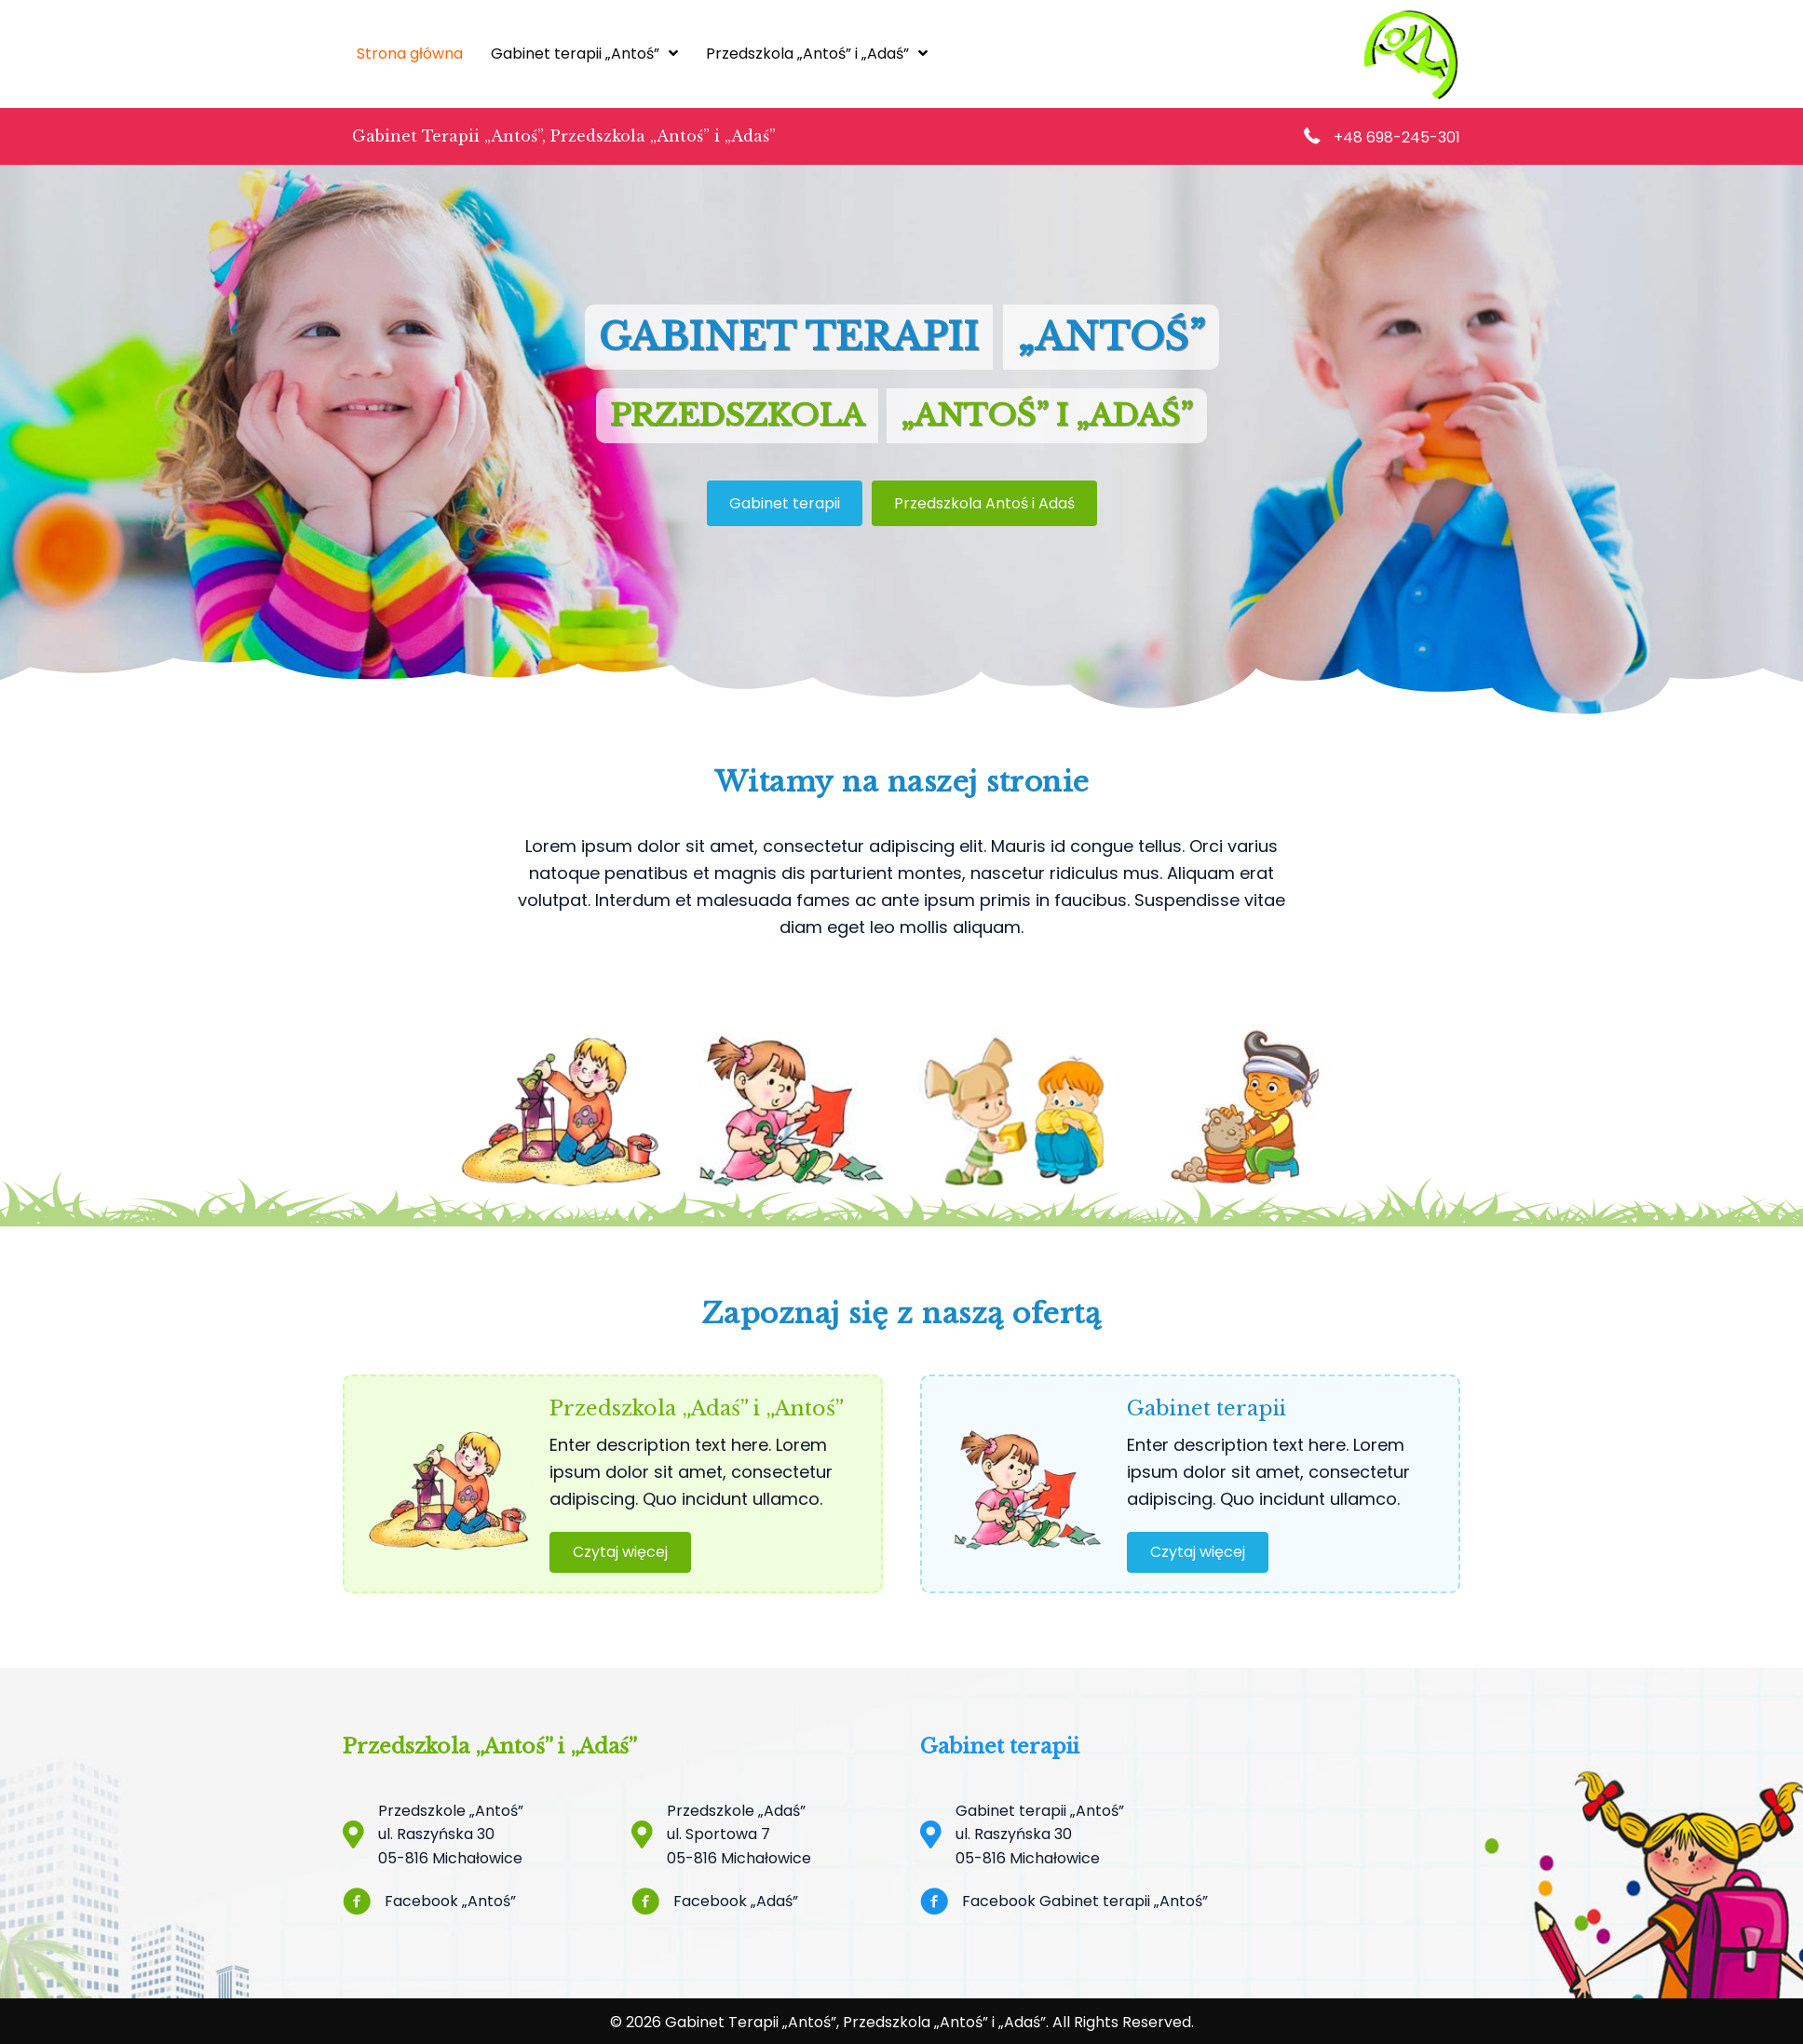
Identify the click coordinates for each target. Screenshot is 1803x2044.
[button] (620, 1552)
